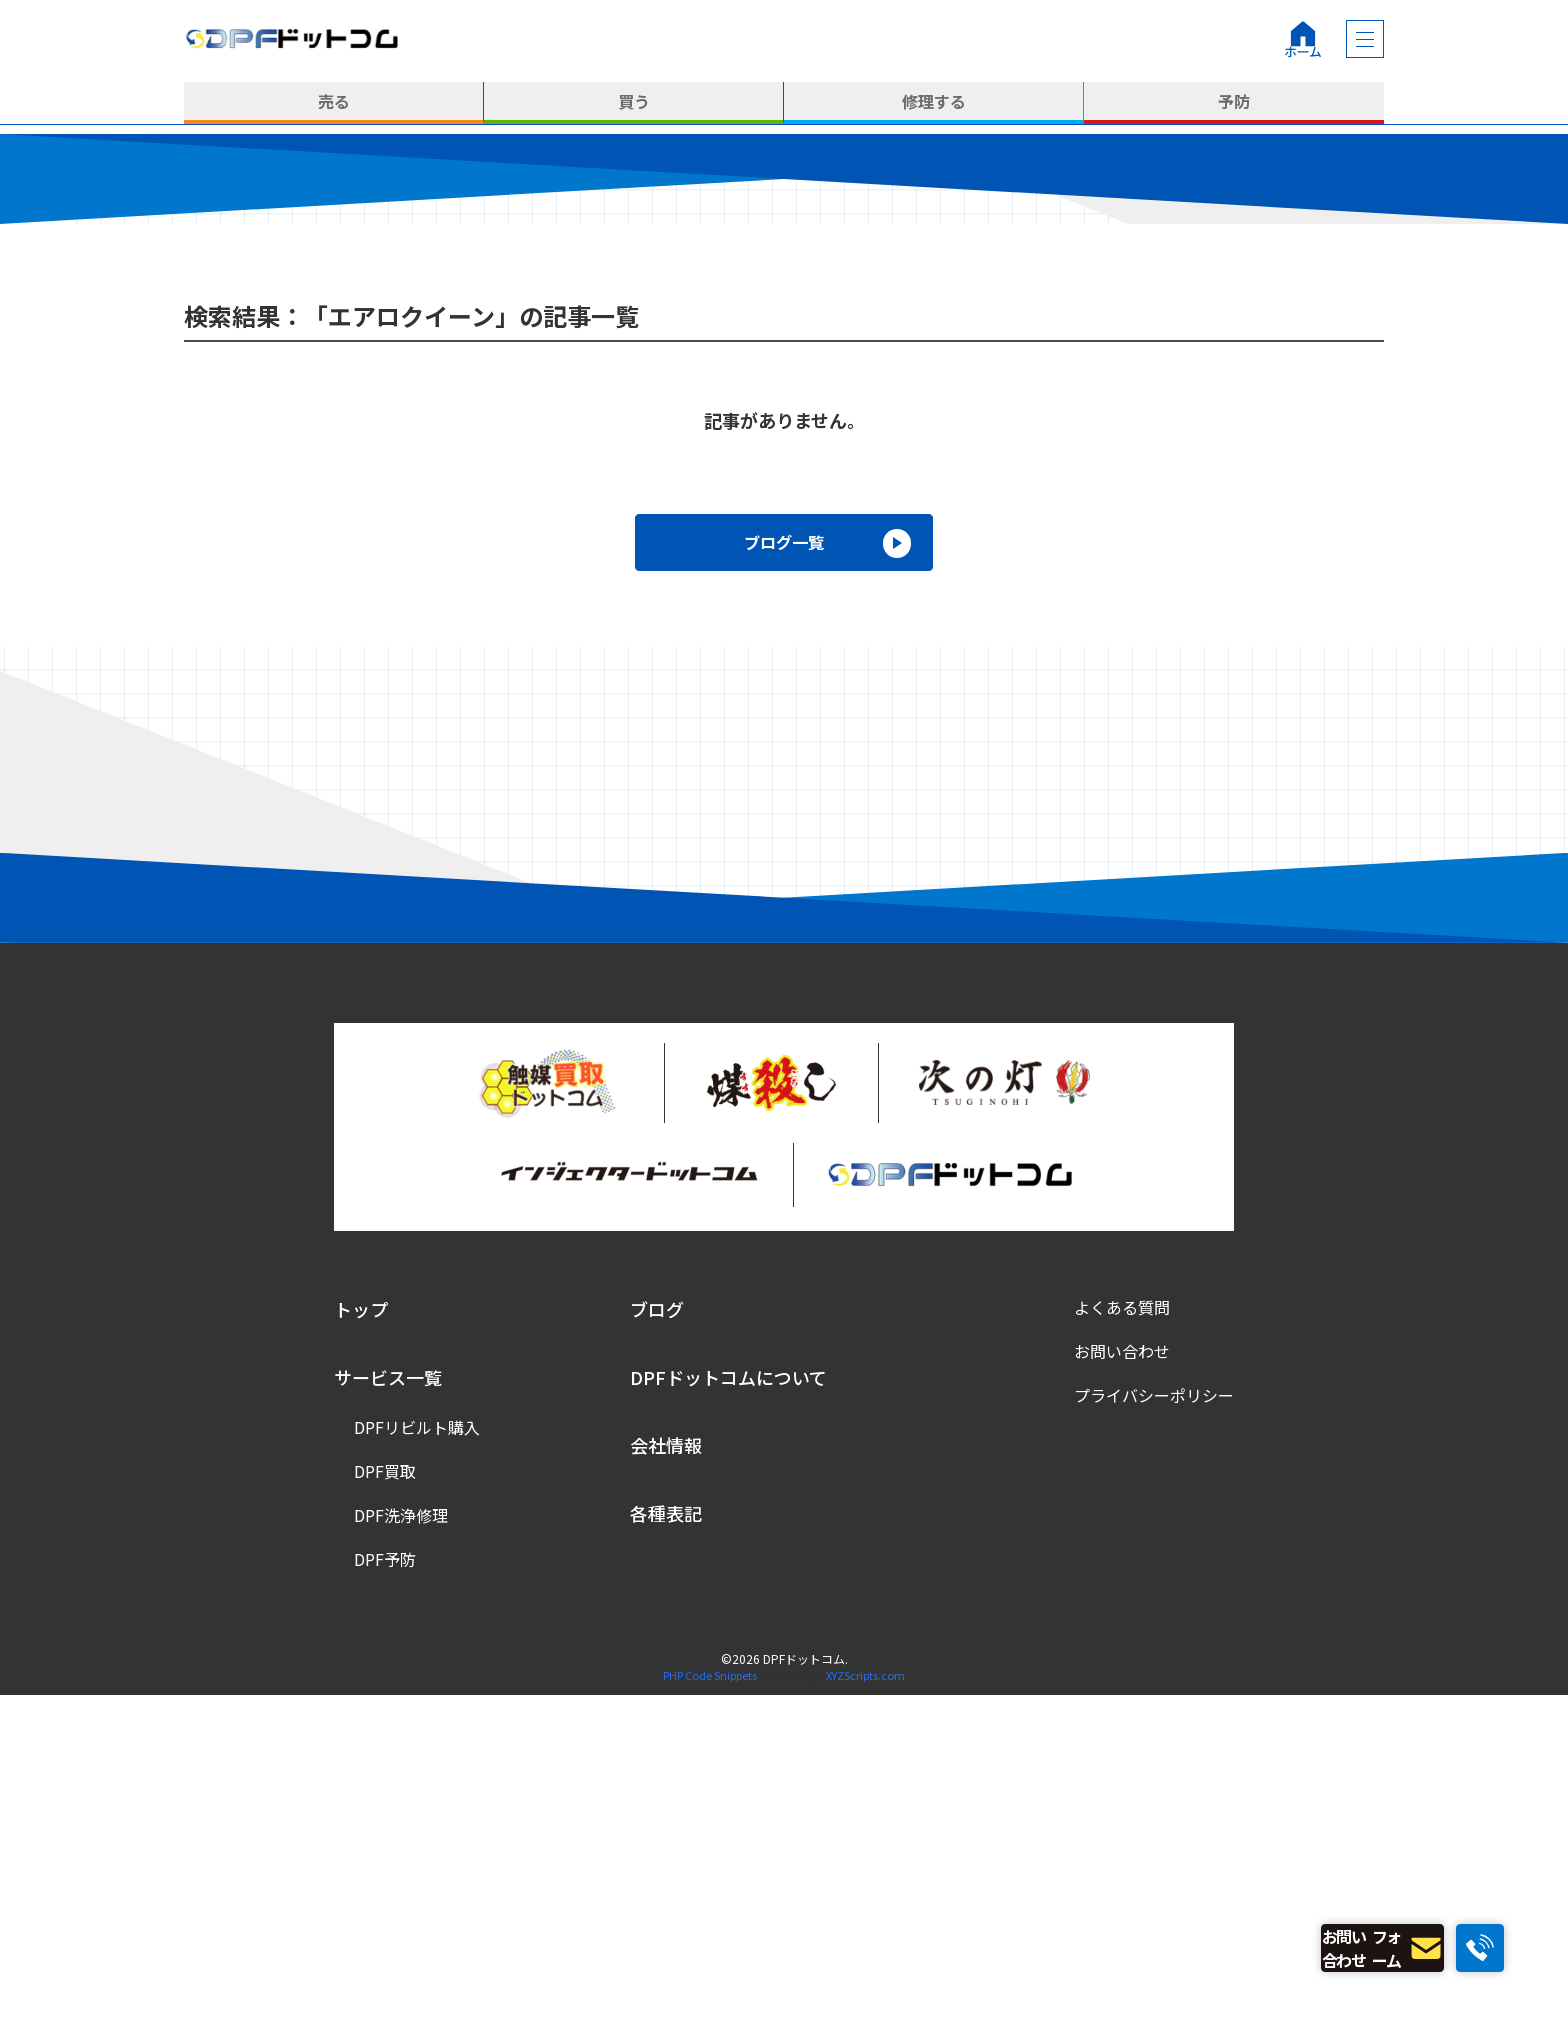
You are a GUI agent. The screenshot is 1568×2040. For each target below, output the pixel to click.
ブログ (657, 1653)
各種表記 (666, 1857)
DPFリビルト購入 (417, 1771)
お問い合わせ (1122, 1695)
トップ (361, 1653)
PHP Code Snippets (710, 2019)
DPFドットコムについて (728, 1721)
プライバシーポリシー (1154, 1739)
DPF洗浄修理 (401, 1859)
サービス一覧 (388, 1721)
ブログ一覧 (784, 883)
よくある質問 (1122, 1651)
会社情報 (666, 1789)
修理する (934, 103)
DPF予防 (385, 1903)
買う (634, 103)
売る (334, 103)
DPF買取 (385, 1815)
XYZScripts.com (865, 2019)
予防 (1234, 103)
